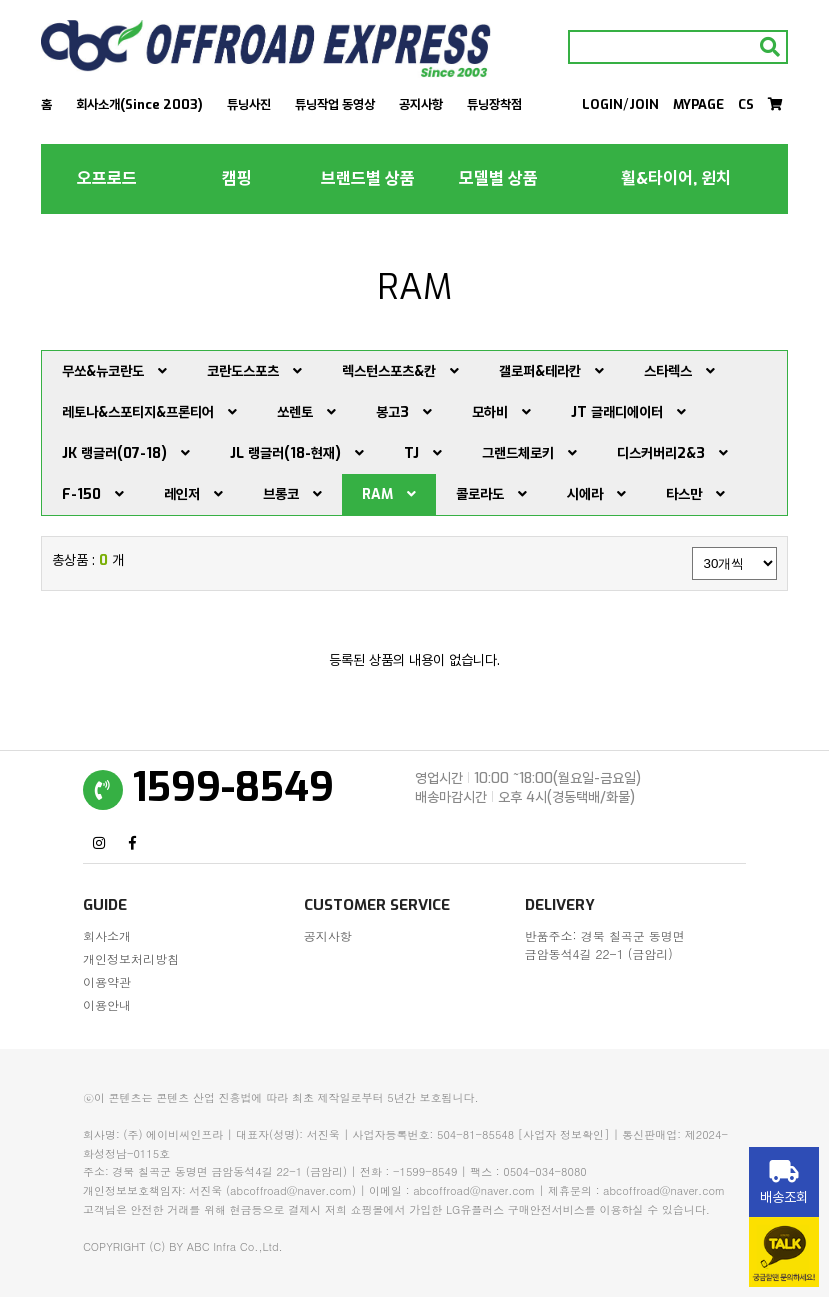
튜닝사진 (249, 104)
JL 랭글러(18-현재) (297, 453)
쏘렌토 (306, 412)
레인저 (193, 494)
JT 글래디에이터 (628, 412)
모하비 (501, 412)
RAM (389, 494)
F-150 (93, 494)
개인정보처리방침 (131, 958)
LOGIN (602, 104)
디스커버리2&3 (672, 453)
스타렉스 (679, 371)
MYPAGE (698, 104)
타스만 (695, 494)
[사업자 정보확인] (564, 1134)
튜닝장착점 (494, 104)
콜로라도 (491, 494)
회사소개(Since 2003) (139, 104)
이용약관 (107, 981)
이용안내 (107, 1004)
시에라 (596, 494)
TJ (423, 453)
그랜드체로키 (529, 453)
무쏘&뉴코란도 (114, 371)
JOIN (644, 104)
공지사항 (421, 104)
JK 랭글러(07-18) (126, 453)
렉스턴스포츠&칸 (400, 371)
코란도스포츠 (254, 371)
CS (746, 104)
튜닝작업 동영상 (335, 104)
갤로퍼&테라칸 (551, 371)
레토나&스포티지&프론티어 (149, 412)
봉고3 (404, 412)
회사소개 (107, 935)
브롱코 (292, 494)
